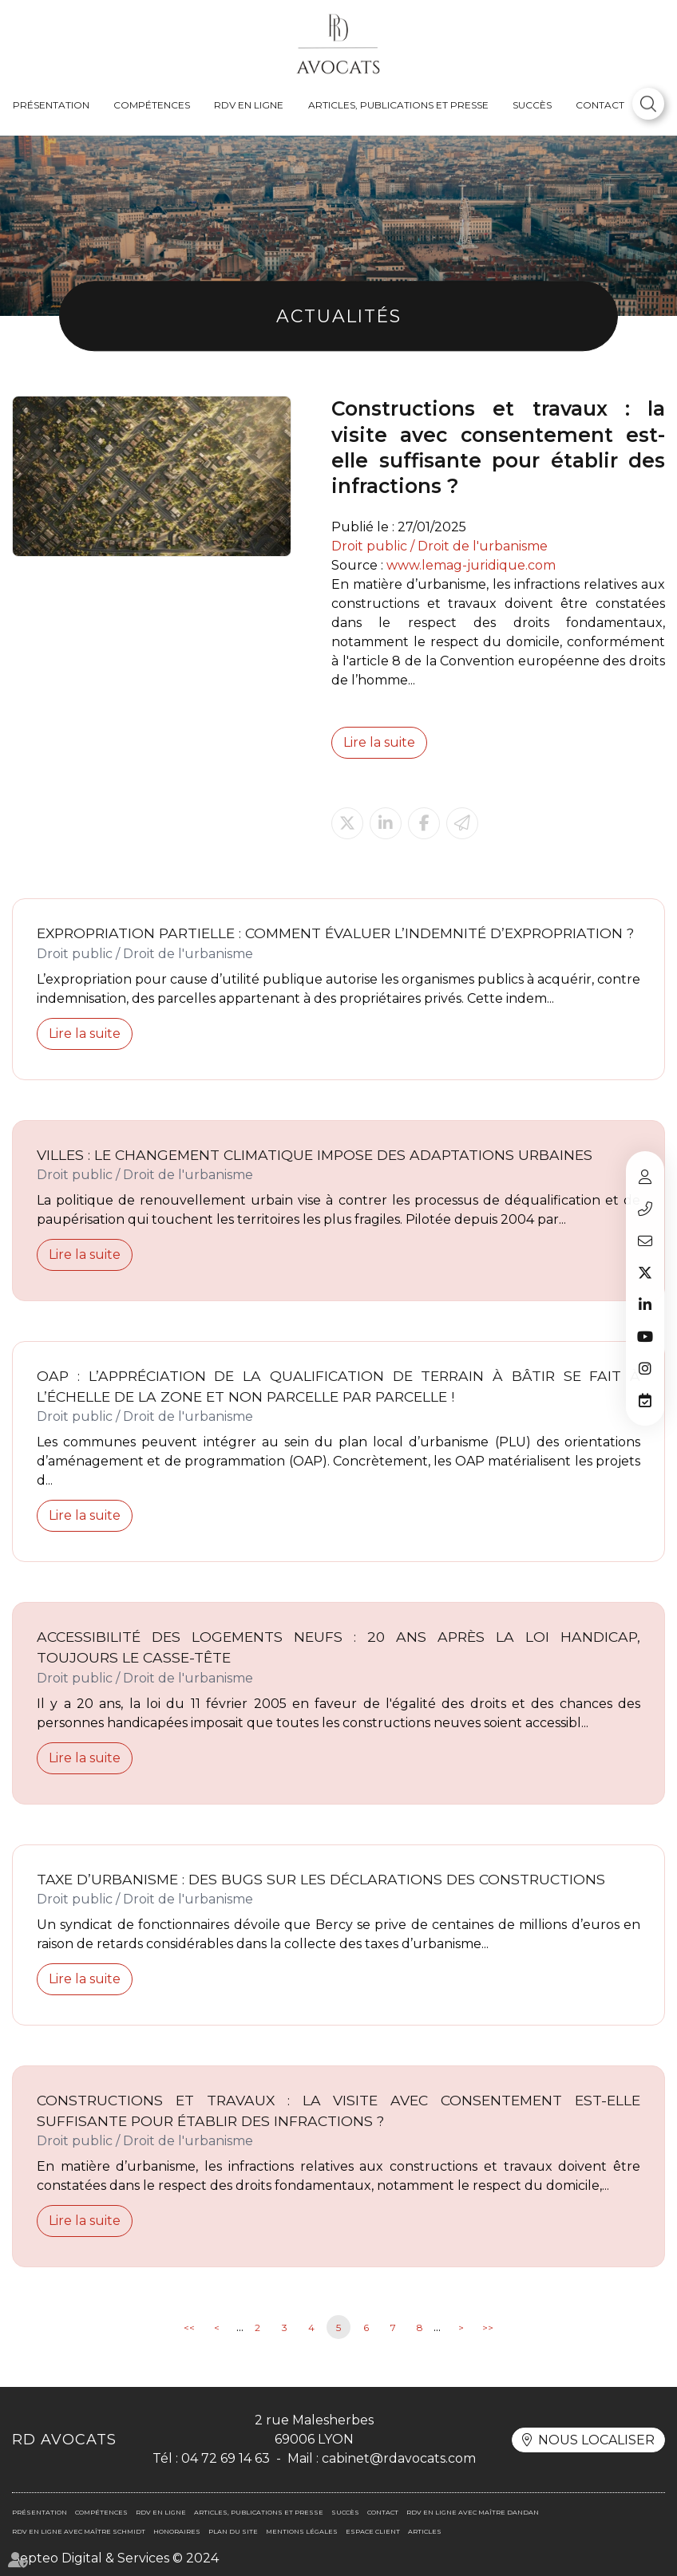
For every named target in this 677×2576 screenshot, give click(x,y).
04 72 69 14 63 (645, 1208)
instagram (645, 1368)
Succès (532, 105)
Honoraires (176, 2531)
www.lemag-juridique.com (471, 565)
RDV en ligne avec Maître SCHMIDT (78, 2531)
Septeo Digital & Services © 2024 (115, 2558)
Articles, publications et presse (398, 105)
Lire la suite (379, 742)
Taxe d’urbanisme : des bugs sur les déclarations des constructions (321, 1879)
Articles (424, 2531)
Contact (600, 105)
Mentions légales (302, 2531)
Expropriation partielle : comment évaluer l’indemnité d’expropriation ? (335, 933)
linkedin (645, 1304)
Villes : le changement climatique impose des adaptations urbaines (314, 1154)
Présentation (51, 105)
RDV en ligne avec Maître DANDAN (472, 2512)
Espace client (645, 1176)
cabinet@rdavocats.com (645, 1240)
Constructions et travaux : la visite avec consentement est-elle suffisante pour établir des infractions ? (338, 2110)
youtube (645, 1336)
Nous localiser (596, 2440)
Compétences (151, 105)
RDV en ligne (248, 105)
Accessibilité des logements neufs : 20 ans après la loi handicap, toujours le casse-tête (338, 1647)
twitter (645, 1272)
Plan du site (233, 2531)
